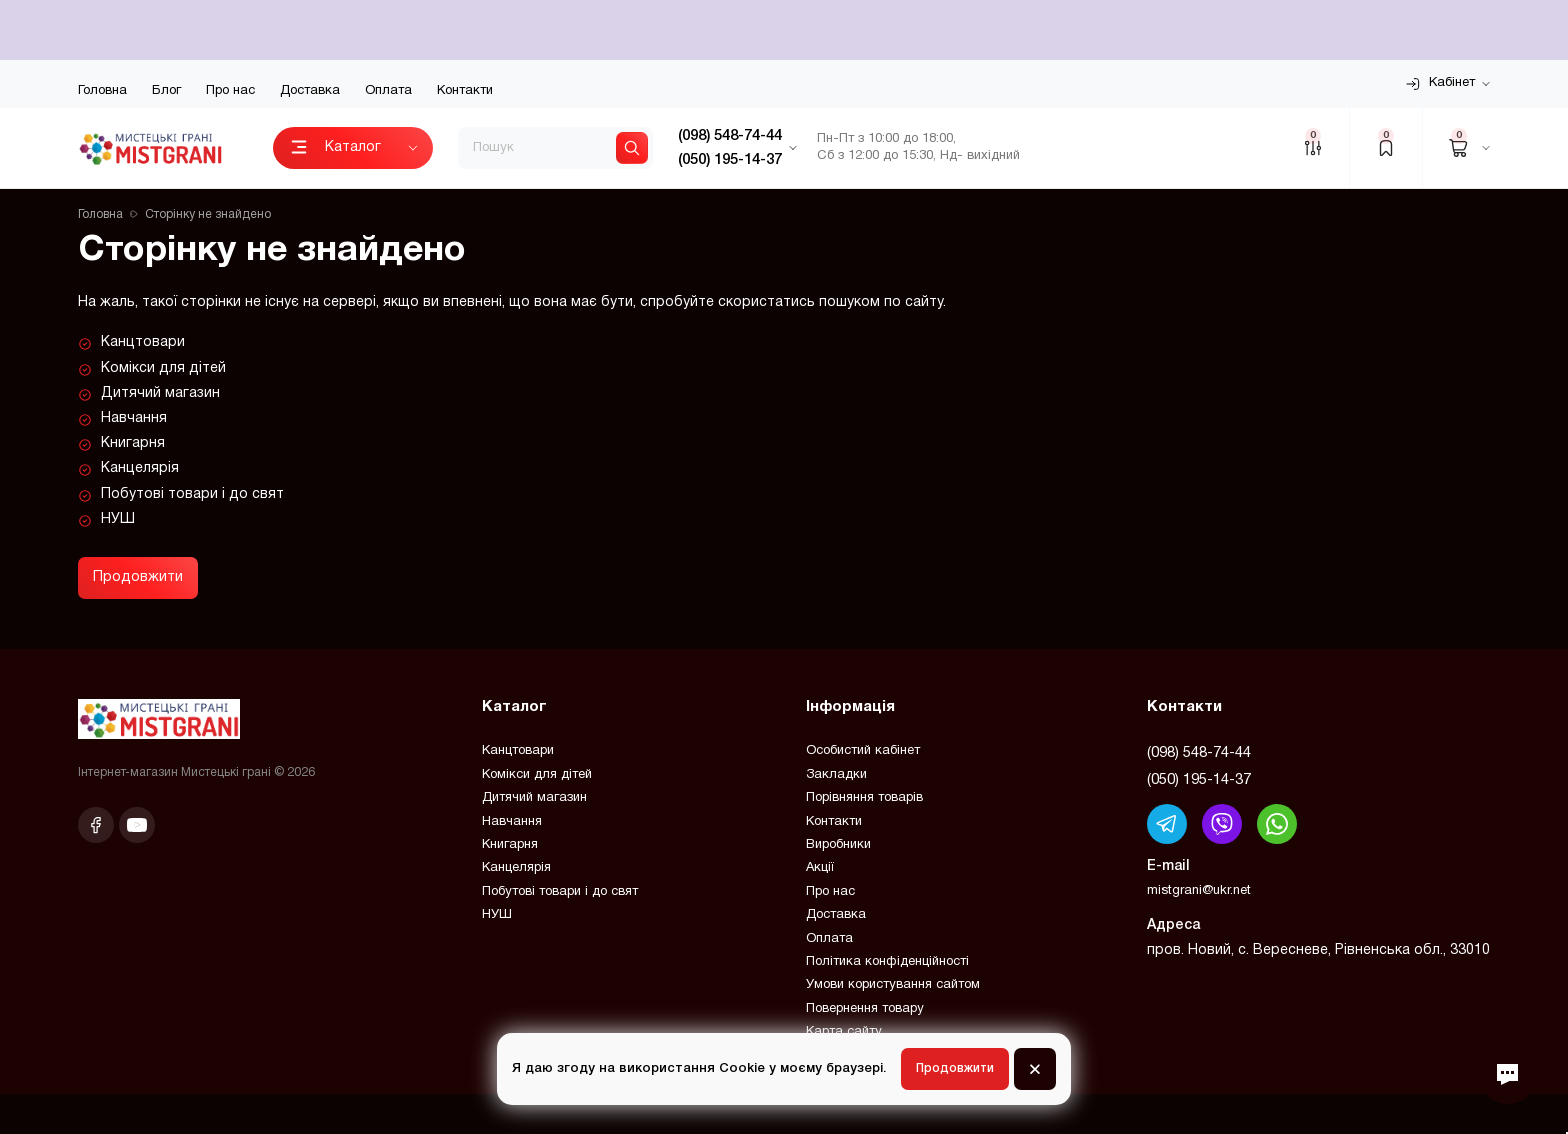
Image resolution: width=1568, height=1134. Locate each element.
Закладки (836, 775)
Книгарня (133, 443)
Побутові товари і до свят (192, 494)
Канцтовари (143, 342)
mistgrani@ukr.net (1199, 891)
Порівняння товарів (864, 798)
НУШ (118, 519)
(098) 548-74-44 (1199, 753)
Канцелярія (140, 468)
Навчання (134, 418)
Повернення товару (865, 1009)
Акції (820, 868)
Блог (166, 91)
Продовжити (138, 577)
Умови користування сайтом (893, 985)
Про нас (230, 91)
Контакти (465, 91)
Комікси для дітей (163, 368)
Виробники (838, 845)
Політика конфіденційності (887, 962)
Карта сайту (844, 1032)
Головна (102, 91)
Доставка (310, 91)
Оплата (388, 91)
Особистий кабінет (863, 751)
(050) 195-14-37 (1199, 780)
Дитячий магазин (160, 393)
